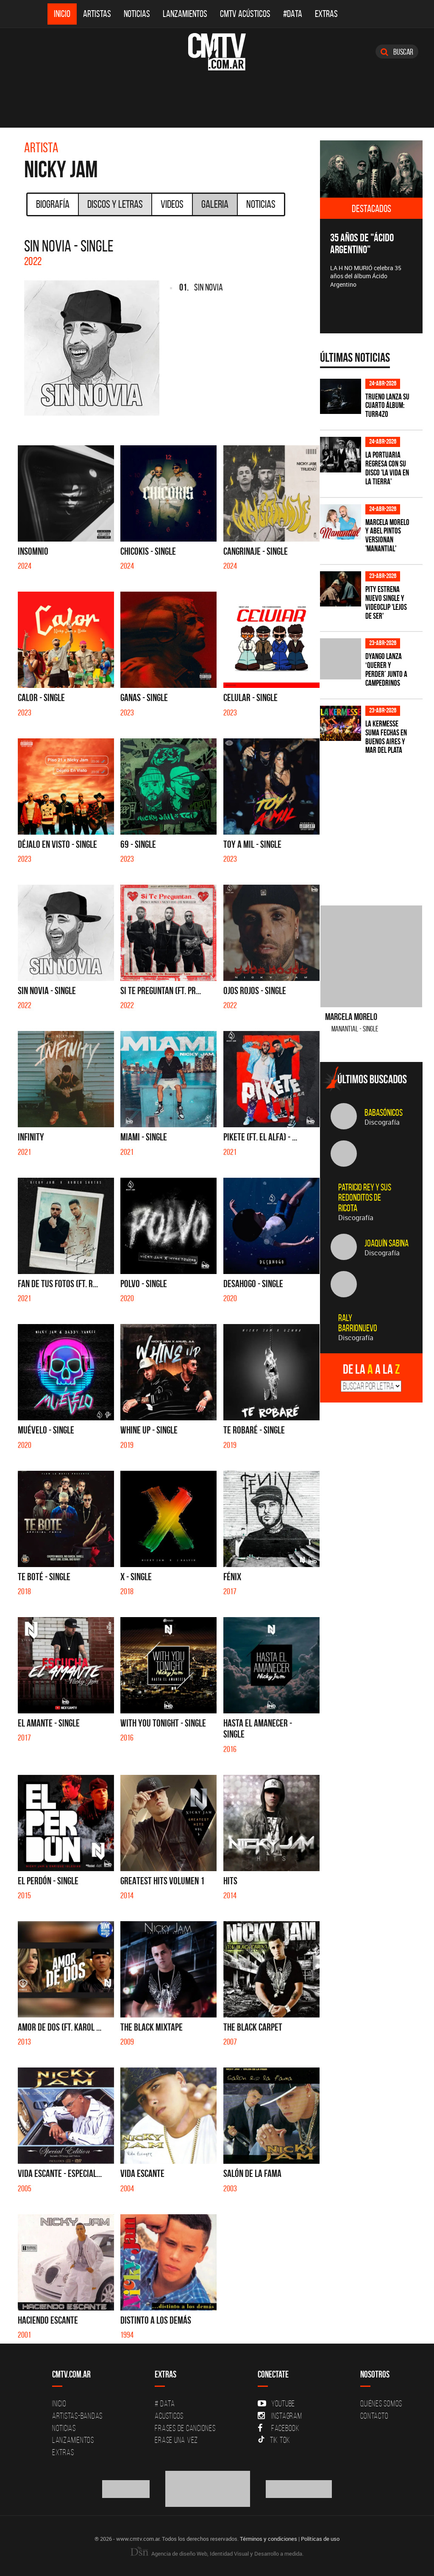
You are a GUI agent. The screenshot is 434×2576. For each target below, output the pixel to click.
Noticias (137, 13)
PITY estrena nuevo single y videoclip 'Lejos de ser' (386, 602)
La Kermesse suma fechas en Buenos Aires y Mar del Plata (386, 737)
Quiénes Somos (381, 2403)
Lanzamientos (185, 13)
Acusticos (169, 2415)
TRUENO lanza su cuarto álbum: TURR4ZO (387, 405)
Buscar (397, 51)
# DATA (165, 2403)
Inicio (62, 13)
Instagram (280, 2415)
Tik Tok (274, 2440)
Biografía (53, 204)
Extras (326, 13)
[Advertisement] (377, 825)
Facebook (279, 2428)
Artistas (97, 13)
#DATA (292, 13)
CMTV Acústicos (245, 13)
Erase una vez (176, 2440)
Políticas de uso (320, 2538)
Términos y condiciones (268, 2538)
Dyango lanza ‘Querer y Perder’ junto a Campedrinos (386, 669)
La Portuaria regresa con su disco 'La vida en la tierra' (387, 468)
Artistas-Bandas (77, 2415)
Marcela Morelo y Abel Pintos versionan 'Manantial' (387, 535)
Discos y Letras (115, 204)
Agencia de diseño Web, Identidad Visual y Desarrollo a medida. (217, 2553)
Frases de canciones (185, 2428)
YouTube (276, 2403)
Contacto (374, 2415)
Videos (172, 204)
